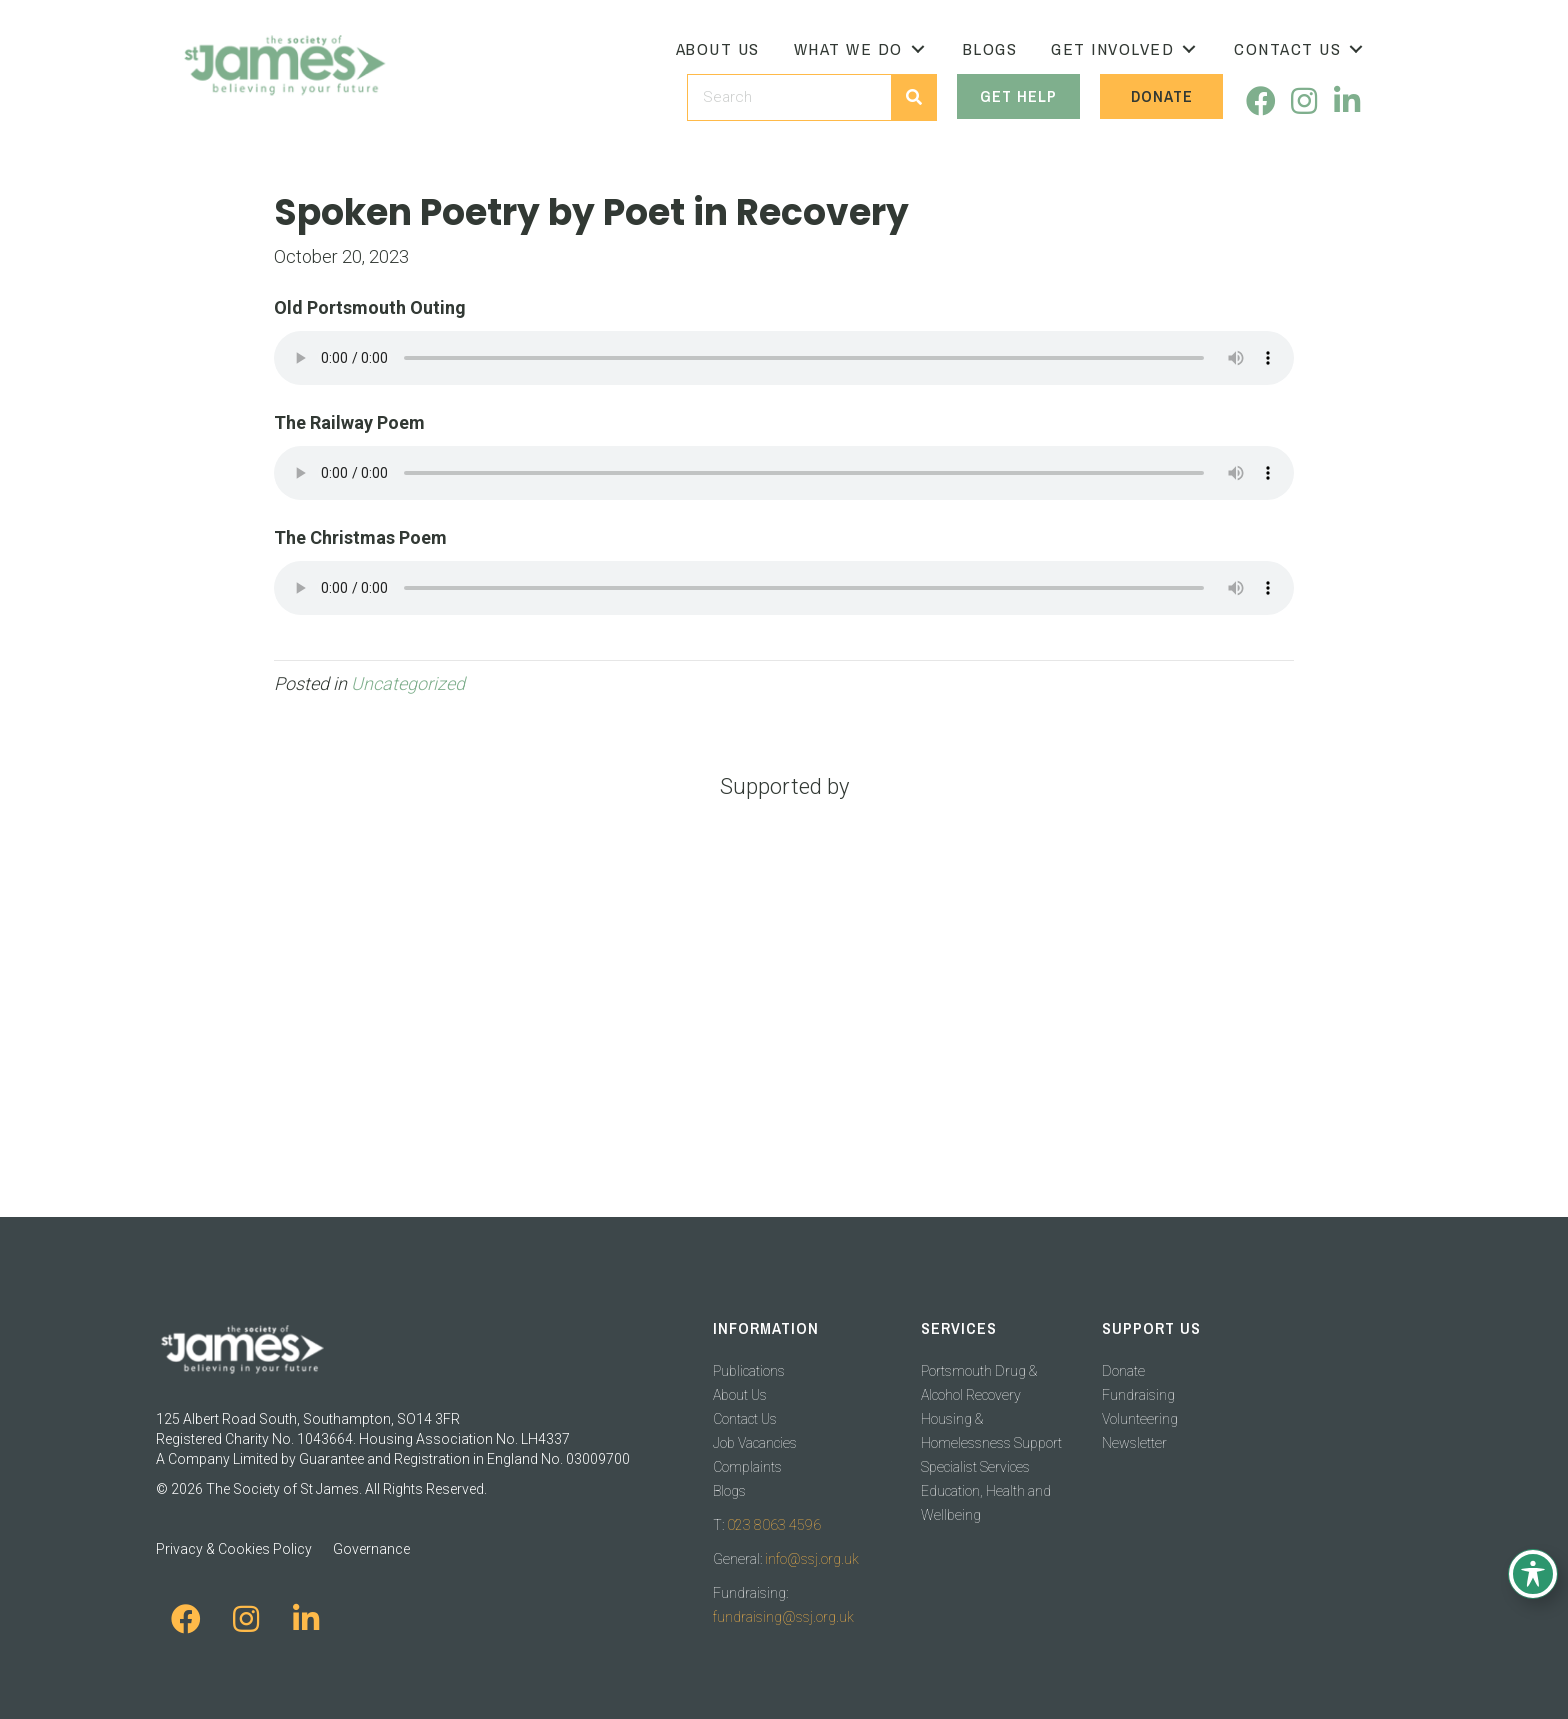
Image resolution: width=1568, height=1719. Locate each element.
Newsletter (1134, 1443)
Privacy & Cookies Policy (234, 1549)
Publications (749, 1371)
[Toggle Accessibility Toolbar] (1533, 1574)
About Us (740, 1395)
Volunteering (1140, 1419)
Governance (371, 1549)
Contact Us (745, 1419)
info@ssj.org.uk (812, 1559)
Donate (1123, 1371)
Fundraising (1138, 1395)
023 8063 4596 (774, 1525)
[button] (918, 49)
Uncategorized (408, 683)
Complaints (747, 1467)
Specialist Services (975, 1467)
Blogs (729, 1491)
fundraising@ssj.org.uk (783, 1617)
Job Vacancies (755, 1443)
